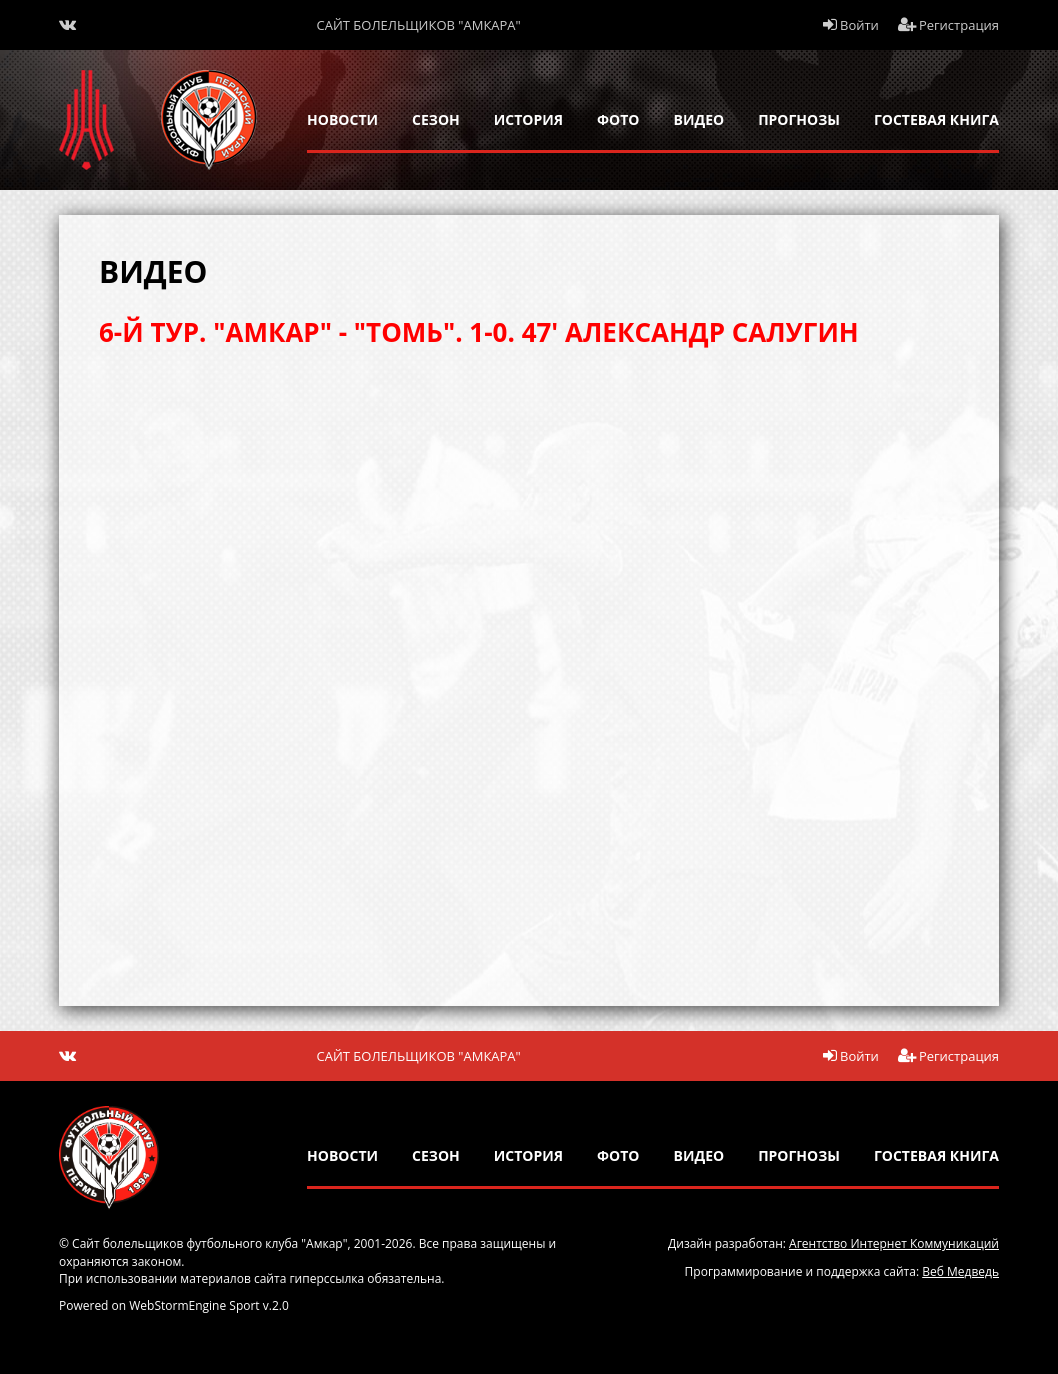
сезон (436, 119)
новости (342, 119)
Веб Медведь (960, 1271)
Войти (851, 25)
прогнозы (799, 119)
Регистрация (949, 25)
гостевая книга (936, 119)
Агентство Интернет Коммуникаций (894, 1243)
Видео (699, 119)
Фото (618, 119)
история (528, 119)
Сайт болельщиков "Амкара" (419, 25)
